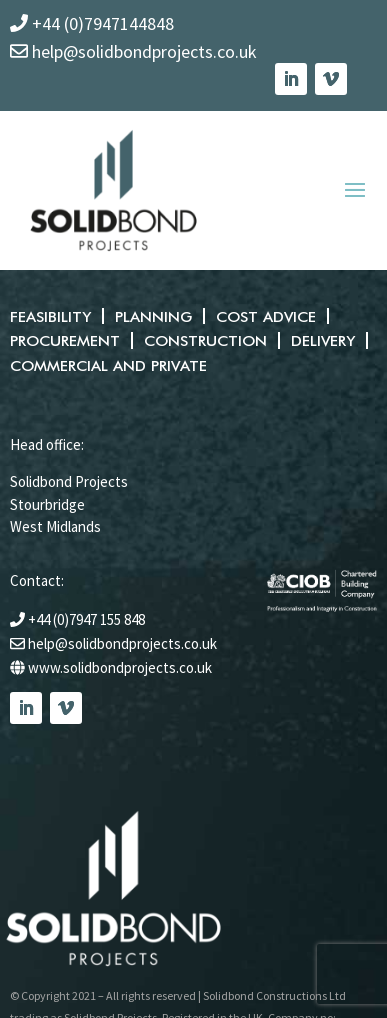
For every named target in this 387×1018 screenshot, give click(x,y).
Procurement (64, 340)
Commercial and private (108, 365)
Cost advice (263, 316)
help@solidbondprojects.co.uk (122, 642)
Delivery (320, 340)
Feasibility (49, 316)
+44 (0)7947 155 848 (86, 618)
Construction (203, 340)
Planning (151, 316)
